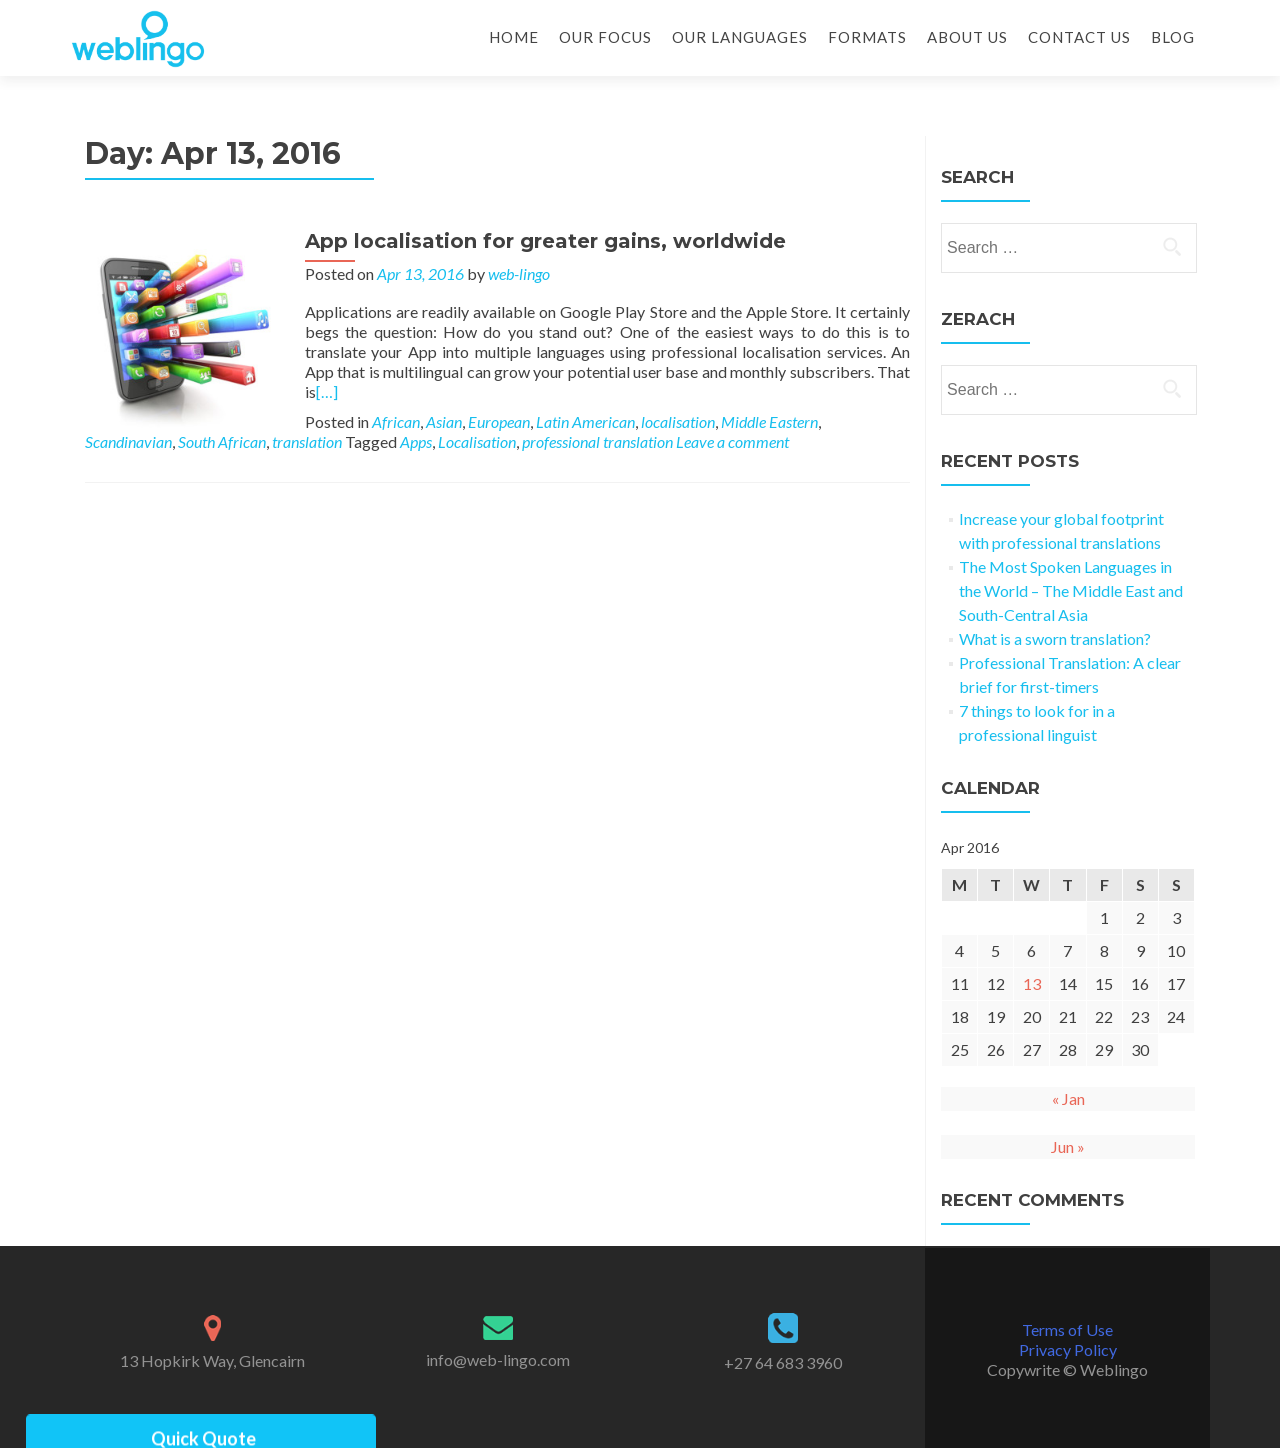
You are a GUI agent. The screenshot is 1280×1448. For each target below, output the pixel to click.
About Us (967, 37)
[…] (327, 391)
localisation (678, 421)
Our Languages (740, 37)
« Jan (1068, 1098)
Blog (1173, 37)
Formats (867, 37)
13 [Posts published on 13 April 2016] (1032, 983)
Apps (416, 441)
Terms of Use (1067, 1329)
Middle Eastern (769, 421)
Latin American (585, 421)
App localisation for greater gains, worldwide (545, 241)
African (396, 421)
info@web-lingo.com (498, 1359)
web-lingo (519, 273)
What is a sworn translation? (1055, 638)
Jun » (1068, 1146)
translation (307, 441)
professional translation (597, 441)
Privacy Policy (1068, 1349)
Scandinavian (128, 441)
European (499, 421)
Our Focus (605, 37)
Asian (444, 421)
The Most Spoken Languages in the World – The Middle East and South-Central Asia (1071, 590)
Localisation (477, 441)
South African (222, 441)
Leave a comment (732, 441)
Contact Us (1079, 37)
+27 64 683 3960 (783, 1362)
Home (514, 37)
